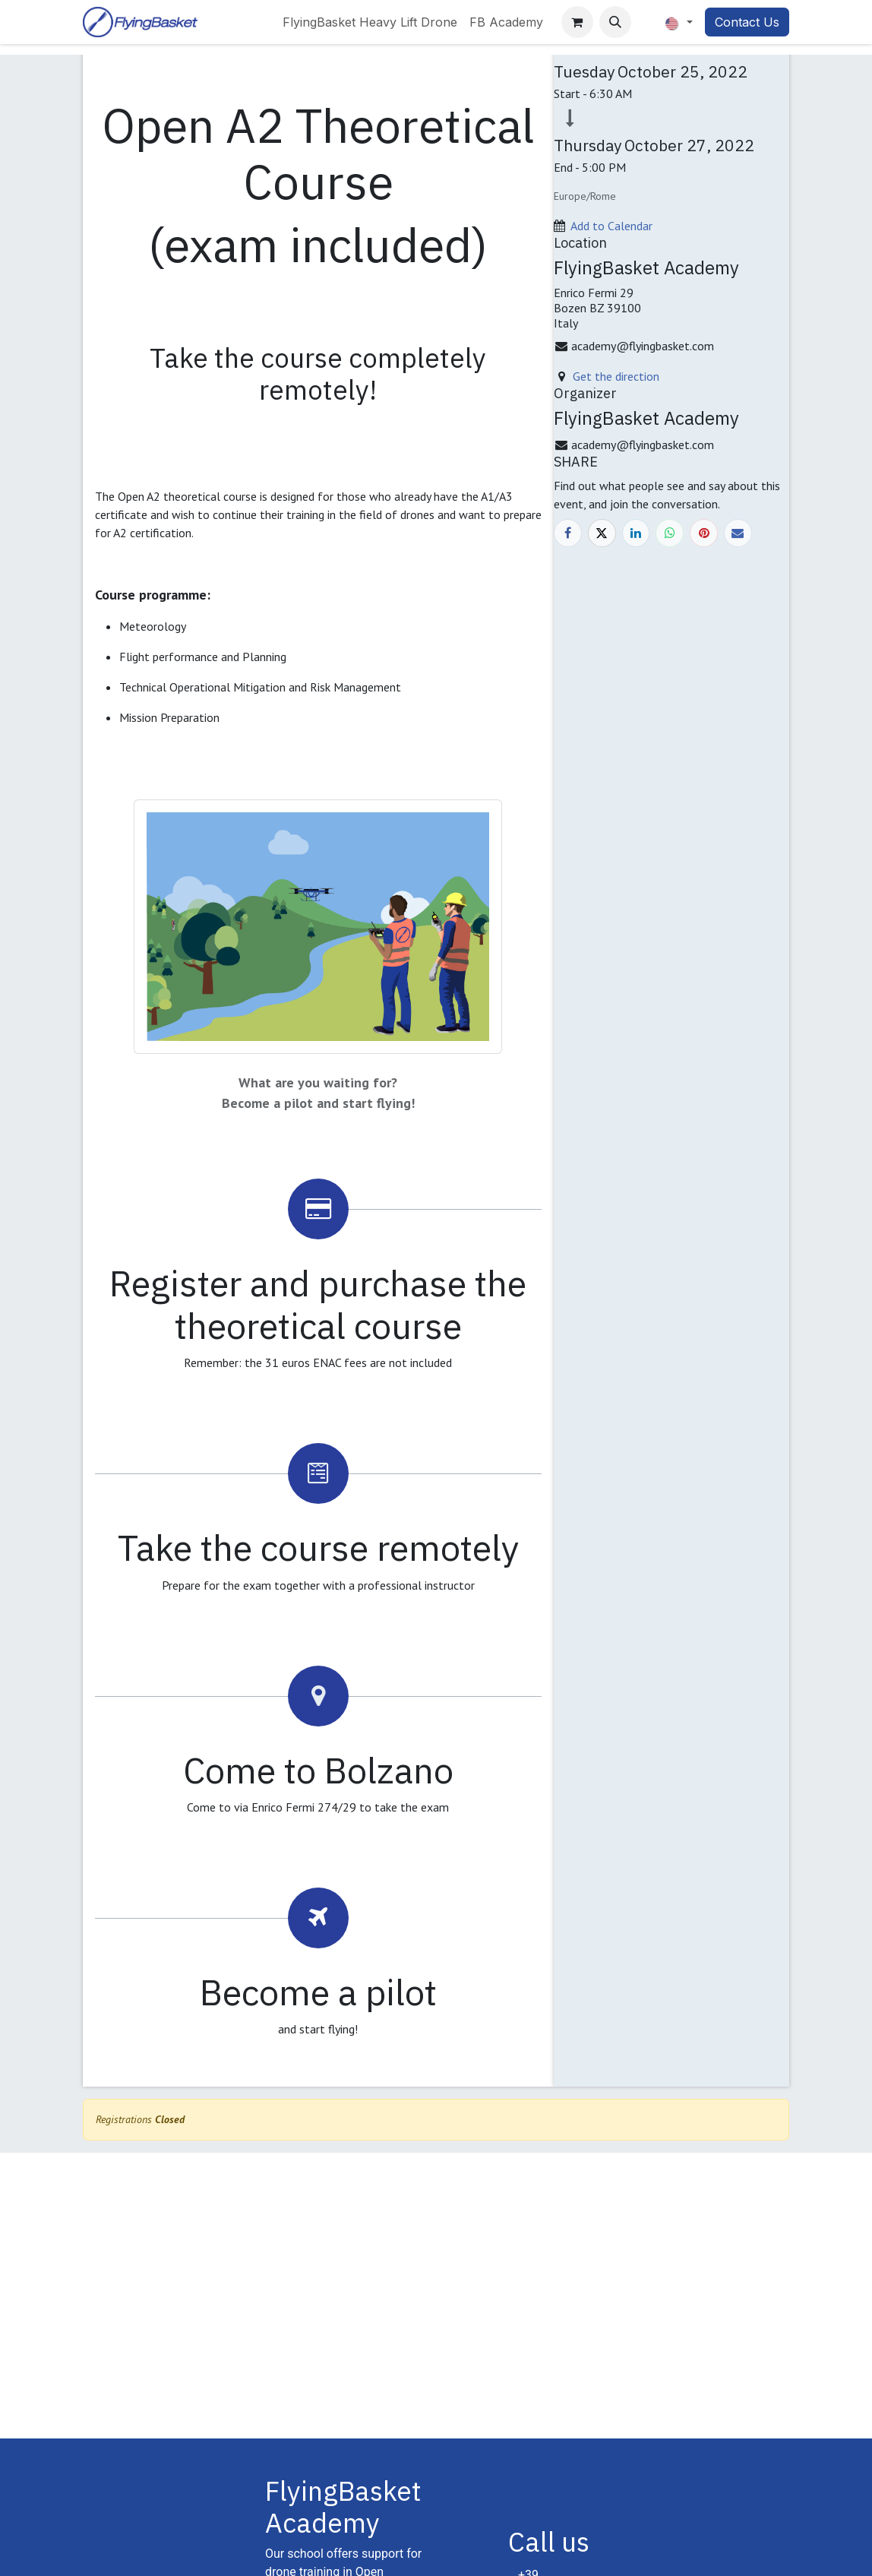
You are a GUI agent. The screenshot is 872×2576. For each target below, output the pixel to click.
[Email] (738, 533)
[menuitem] (369, 22)
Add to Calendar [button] (611, 225)
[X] (602, 533)
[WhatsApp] (670, 533)
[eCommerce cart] (577, 22)
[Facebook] (568, 533)
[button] (615, 22)
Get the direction (616, 376)
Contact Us (747, 22)
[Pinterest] (704, 533)
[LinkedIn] (636, 533)
